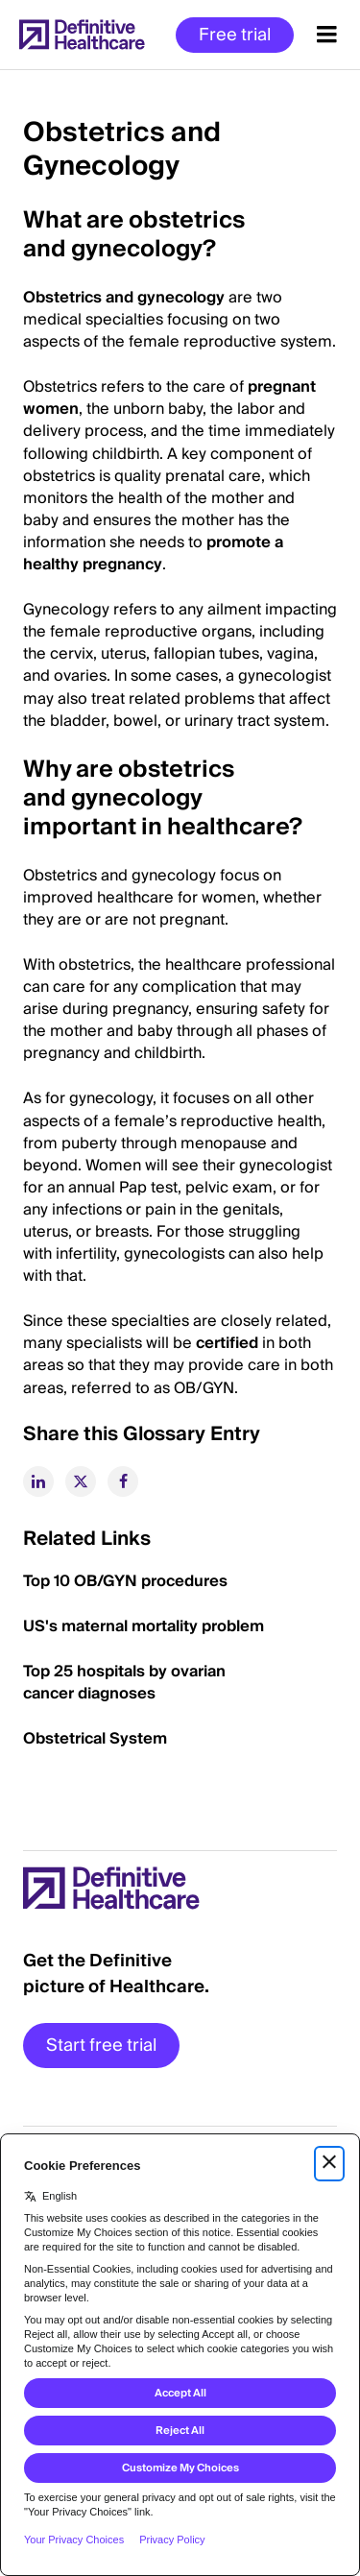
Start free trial (101, 2045)
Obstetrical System (95, 1738)
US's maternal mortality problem (143, 1626)
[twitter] (80, 1481)
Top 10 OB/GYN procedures (125, 1581)
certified (229, 1343)
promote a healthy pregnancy (153, 553)
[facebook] (123, 1481)
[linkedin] (38, 1481)
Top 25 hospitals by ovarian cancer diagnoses (124, 1682)
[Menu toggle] (327, 35)
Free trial (235, 35)
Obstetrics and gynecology (124, 297)
